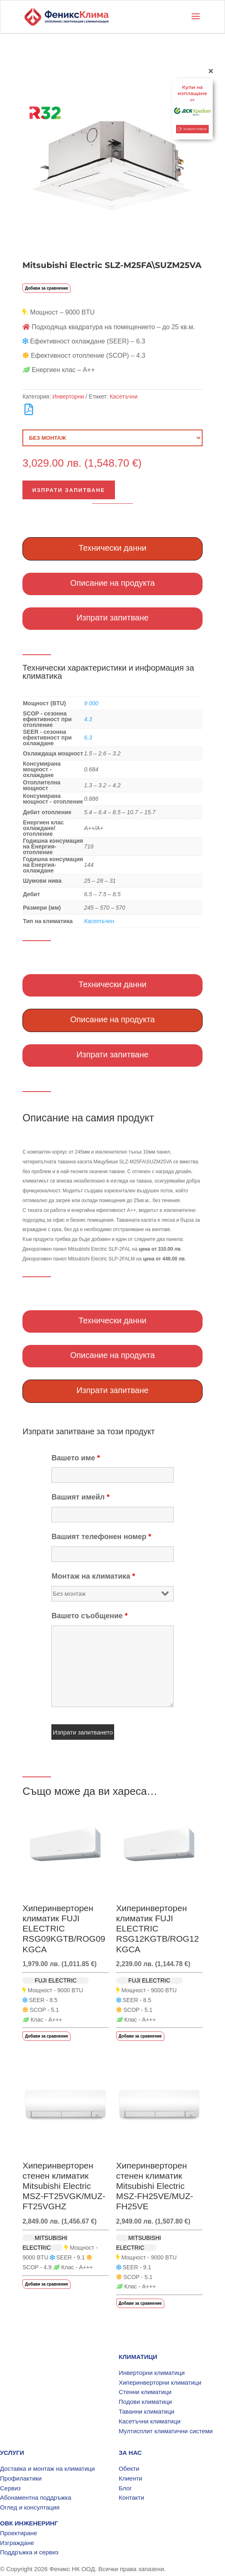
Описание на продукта (112, 583)
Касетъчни (123, 396)
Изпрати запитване (68, 490)
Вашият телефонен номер (101, 1537)
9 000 (91, 703)
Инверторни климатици (152, 2372)
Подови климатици (145, 2401)
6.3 (88, 737)
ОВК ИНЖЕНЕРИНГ (29, 2523)
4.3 (88, 719)
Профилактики (21, 2478)
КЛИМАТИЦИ (138, 2356)
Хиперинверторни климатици (160, 2382)
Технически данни (113, 548)
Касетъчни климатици (150, 2421)
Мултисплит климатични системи (166, 2431)
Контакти (131, 2497)
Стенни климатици (145, 2391)
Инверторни (68, 396)
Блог (125, 2488)
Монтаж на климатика (93, 1576)
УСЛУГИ (12, 2452)
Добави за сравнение (46, 288)
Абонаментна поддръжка (35, 2497)
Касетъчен (99, 921)
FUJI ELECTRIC (56, 1980)
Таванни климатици (146, 2411)
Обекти (129, 2468)
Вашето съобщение (89, 1616)
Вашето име (75, 1458)
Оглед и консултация (30, 2507)
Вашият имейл (80, 1497)
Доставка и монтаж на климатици (47, 2468)
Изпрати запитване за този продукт (88, 1431)
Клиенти (130, 2478)
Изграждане (17, 2542)
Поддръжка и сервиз (29, 2552)
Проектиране (18, 2532)
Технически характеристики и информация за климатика (108, 672)
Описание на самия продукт (88, 1118)
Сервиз (10, 2488)
